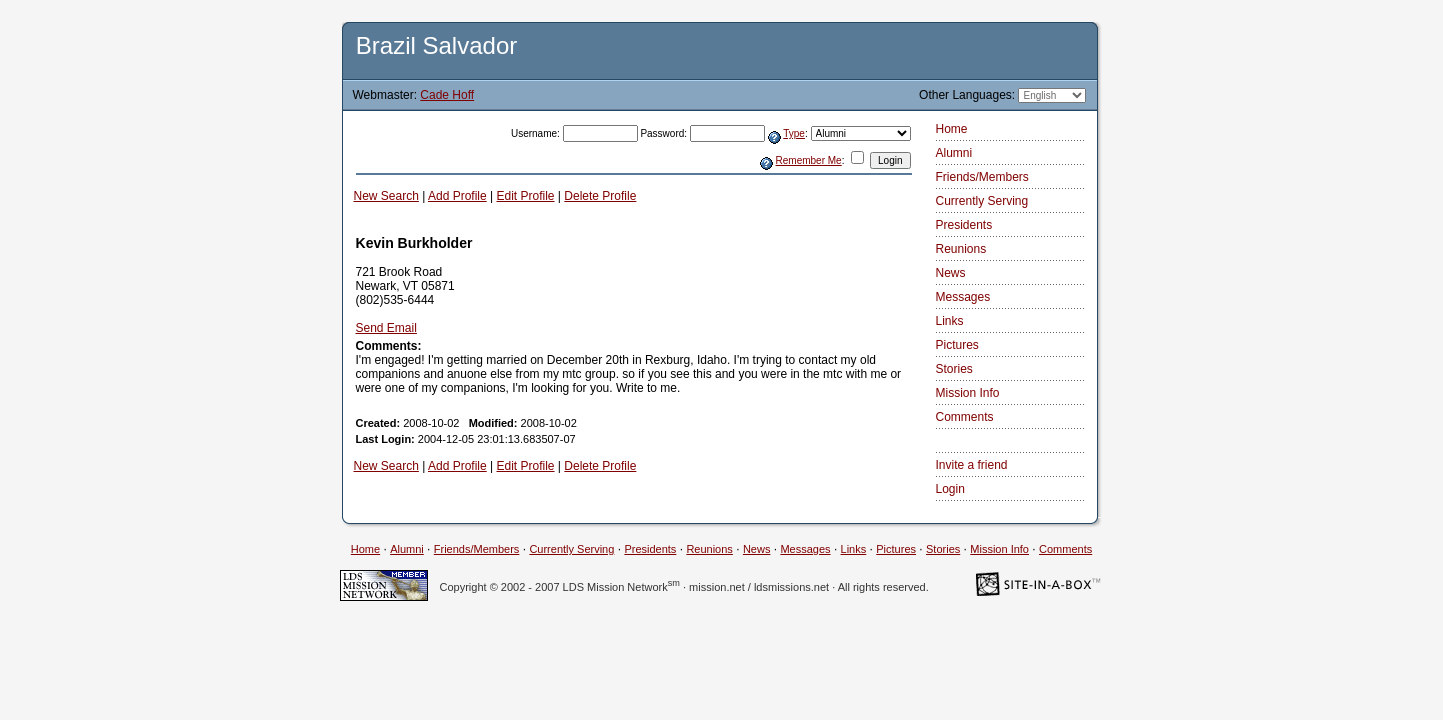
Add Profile (457, 196)
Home (952, 129)
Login (950, 489)
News (951, 273)
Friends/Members (982, 177)
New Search (386, 196)
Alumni (954, 153)
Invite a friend (972, 465)
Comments (965, 417)
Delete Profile (600, 196)
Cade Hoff (447, 95)
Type (794, 133)
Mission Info (968, 393)
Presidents (964, 225)
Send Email (386, 328)
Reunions (961, 249)
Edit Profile (526, 196)
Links (950, 321)
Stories (954, 369)
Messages (963, 297)
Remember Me (809, 160)
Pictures (957, 345)
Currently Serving (982, 201)
